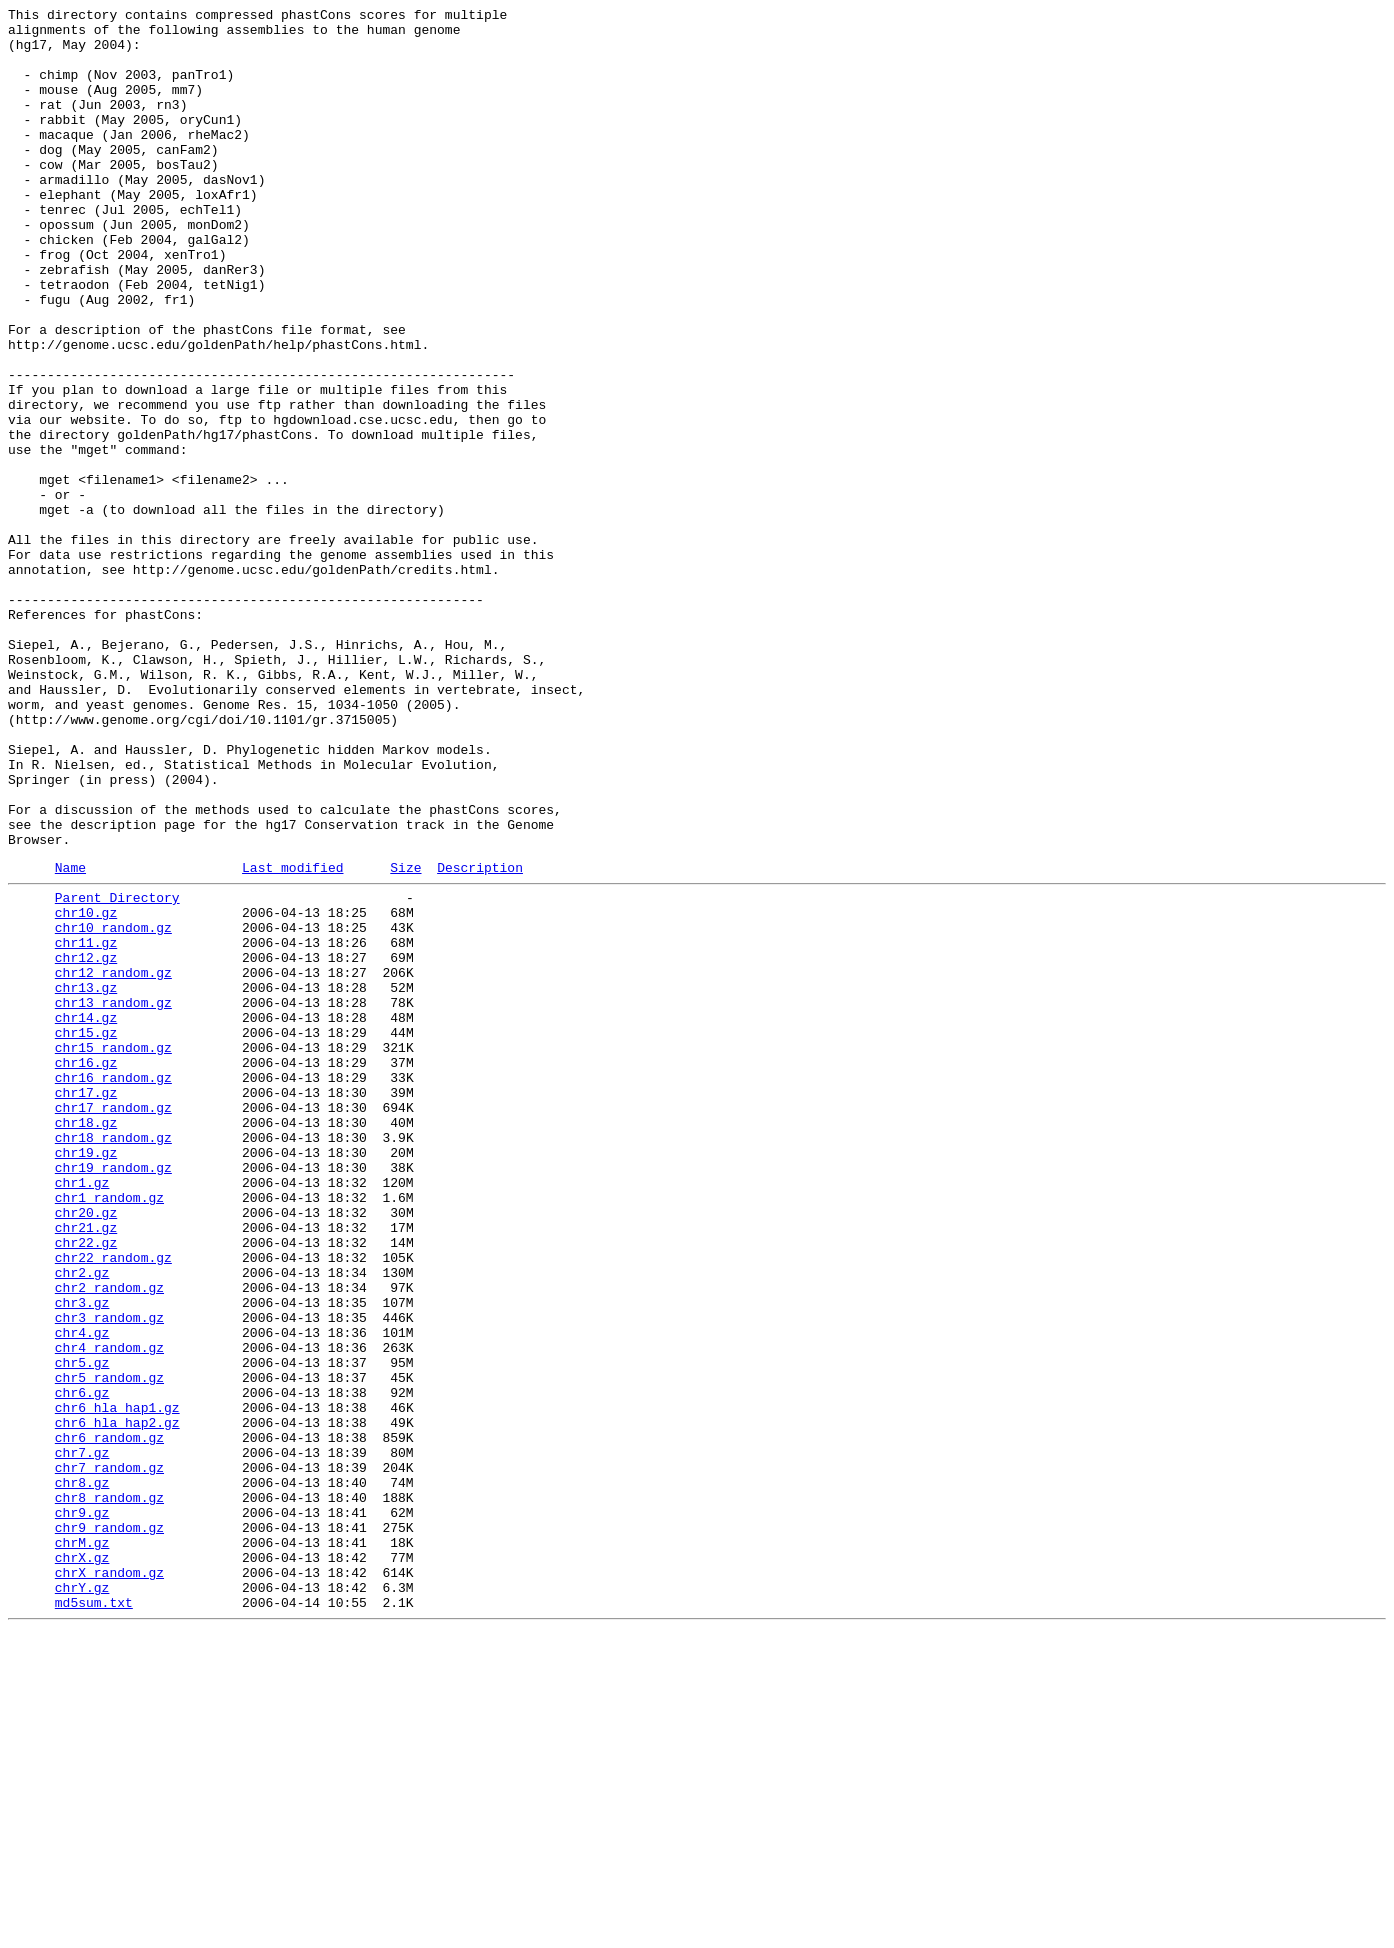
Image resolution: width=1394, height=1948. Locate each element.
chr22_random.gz (113, 1503)
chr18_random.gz (113, 1359)
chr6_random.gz (109, 1719)
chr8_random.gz (109, 1791)
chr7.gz (82, 1737)
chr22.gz (86, 1485)
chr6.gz (82, 1665)
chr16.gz (86, 1269)
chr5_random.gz (109, 1647)
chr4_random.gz (109, 1611)
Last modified (292, 1038)
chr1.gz (82, 1413)
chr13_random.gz (113, 1197)
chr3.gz (82, 1557)
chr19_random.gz (113, 1395)
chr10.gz (86, 1089)
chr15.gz (86, 1233)
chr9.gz (82, 1809)
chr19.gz (86, 1377)
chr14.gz (86, 1215)
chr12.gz (86, 1143)
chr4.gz (82, 1593)
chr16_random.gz (113, 1287)
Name (70, 1038)
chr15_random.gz (113, 1251)
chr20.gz (86, 1449)
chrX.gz (82, 1863)
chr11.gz (86, 1125)
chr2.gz (82, 1521)
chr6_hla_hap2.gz (117, 1701)
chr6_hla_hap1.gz (117, 1683)
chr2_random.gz (109, 1539)
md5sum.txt (94, 1917)
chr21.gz (86, 1467)
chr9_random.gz (109, 1827)
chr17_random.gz (113, 1323)
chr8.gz (82, 1773)
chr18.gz (86, 1341)
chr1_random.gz (109, 1431)
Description (480, 1038)
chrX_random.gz (109, 1881)
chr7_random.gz (109, 1755)
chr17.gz (86, 1305)
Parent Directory (117, 1071)
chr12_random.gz (113, 1161)
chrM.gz (82, 1845)
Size (405, 1038)
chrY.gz (82, 1899)
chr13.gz (86, 1179)
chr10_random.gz (113, 1107)
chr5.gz (82, 1629)
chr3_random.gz (109, 1575)
